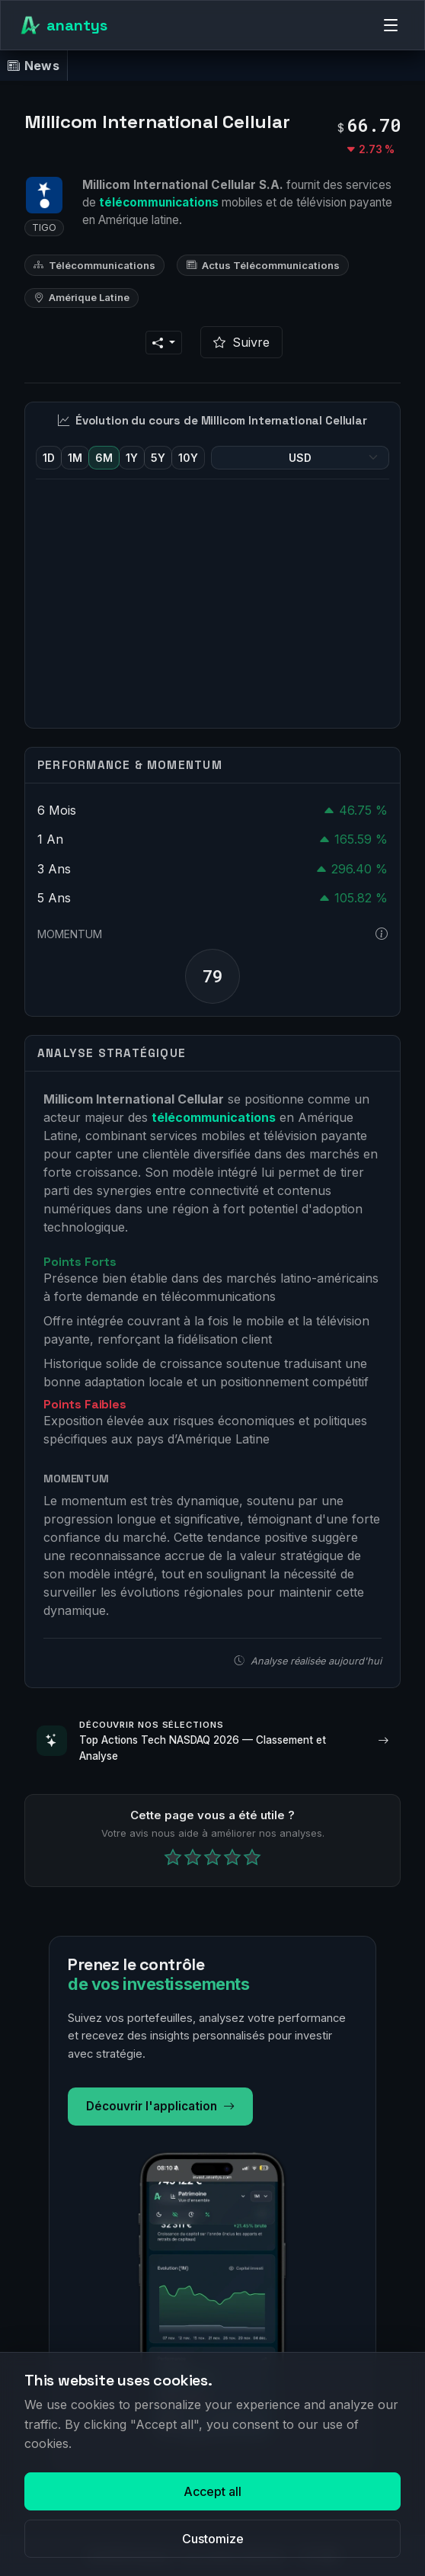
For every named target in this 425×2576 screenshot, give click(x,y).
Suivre (241, 342)
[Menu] (390, 25)
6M (104, 457)
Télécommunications (94, 265)
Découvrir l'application (160, 2107)
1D (49, 457)
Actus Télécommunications (263, 265)
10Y (188, 457)
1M (75, 457)
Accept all (212, 2491)
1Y (132, 457)
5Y (158, 457)
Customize (213, 2538)
